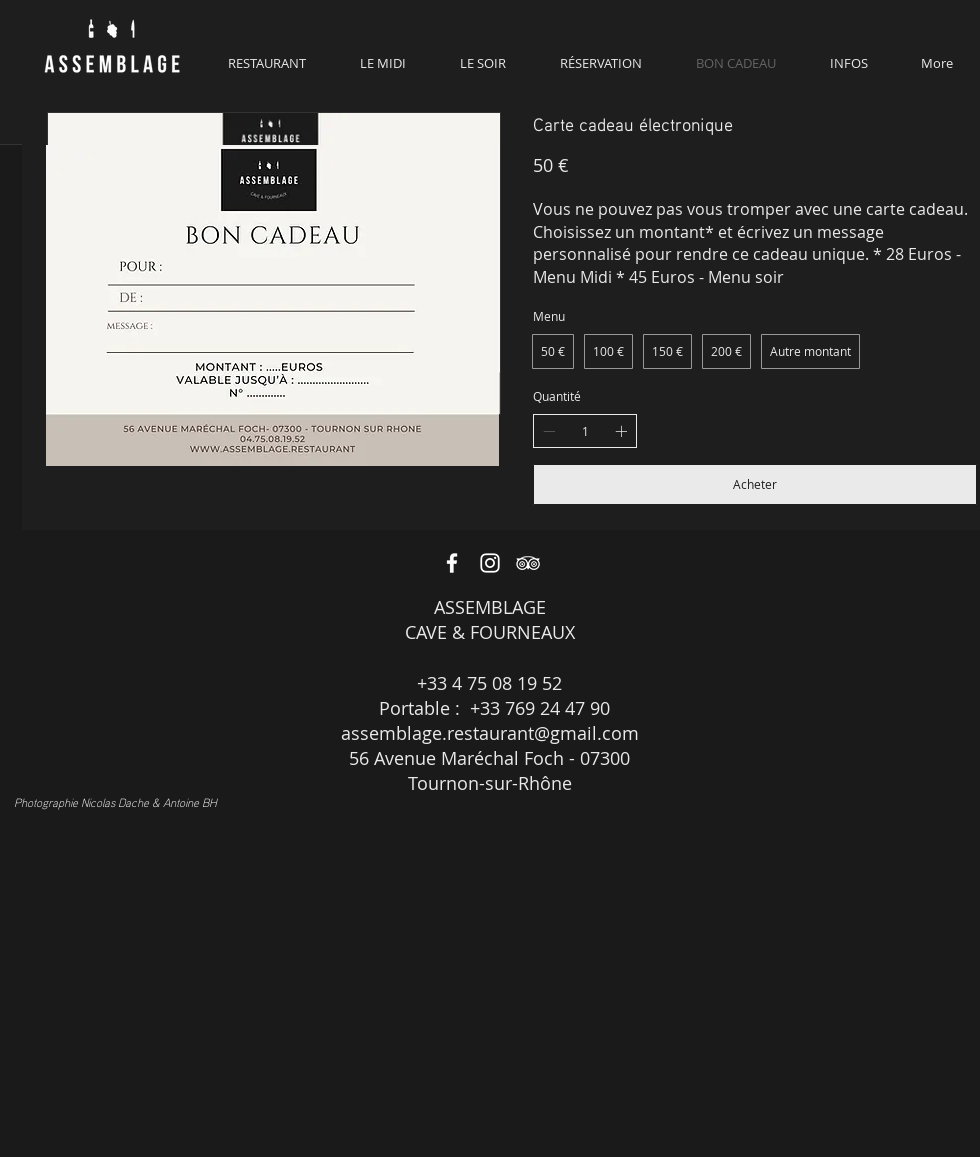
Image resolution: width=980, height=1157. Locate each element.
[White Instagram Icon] (490, 563)
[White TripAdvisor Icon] (528, 563)
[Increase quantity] (621, 431)
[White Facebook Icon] (452, 563)
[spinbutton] (585, 431)
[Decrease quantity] (549, 431)
